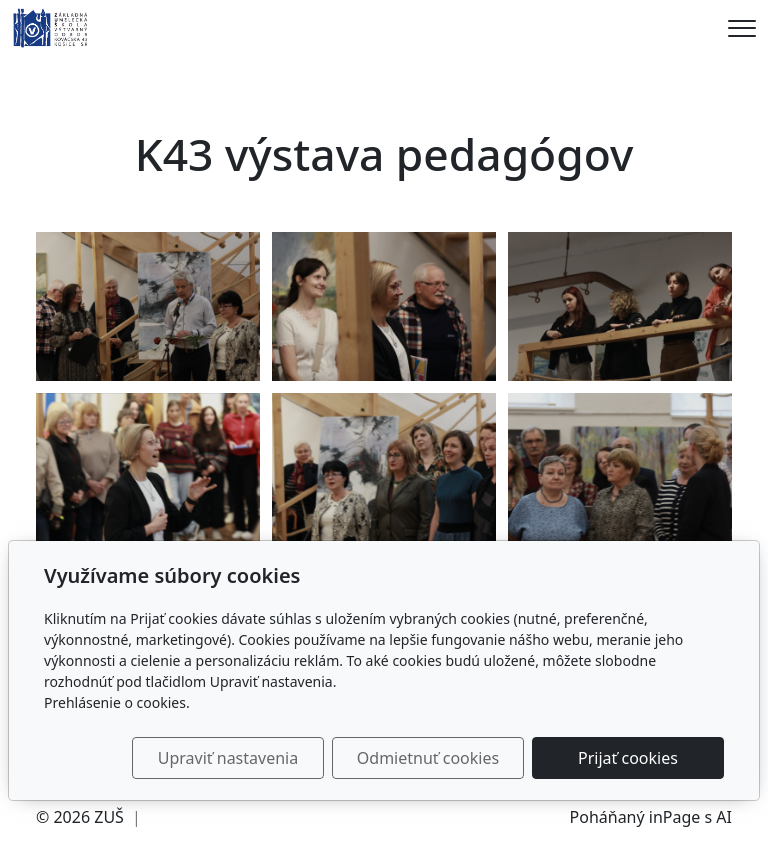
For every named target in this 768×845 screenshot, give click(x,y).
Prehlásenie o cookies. (117, 702)
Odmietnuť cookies (428, 758)
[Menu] (742, 28)
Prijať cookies (628, 758)
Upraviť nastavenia (228, 758)
